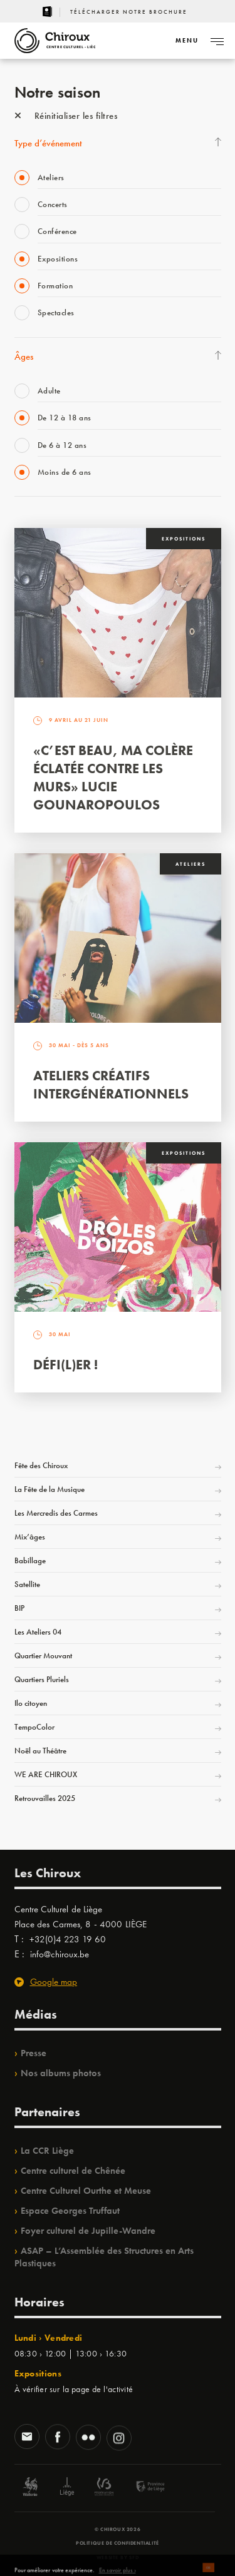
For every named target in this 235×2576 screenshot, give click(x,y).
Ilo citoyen (30, 1703)
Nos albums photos (61, 2073)
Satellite (27, 1584)
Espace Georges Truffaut (70, 2210)
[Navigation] (186, 41)
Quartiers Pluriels (41, 1679)
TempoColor (34, 1727)
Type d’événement (48, 143)
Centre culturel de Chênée (73, 2170)
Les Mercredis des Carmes (56, 1513)
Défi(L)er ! (65, 1365)
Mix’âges (29, 1536)
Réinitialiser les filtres (66, 115)
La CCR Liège (47, 2150)
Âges (23, 356)
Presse (33, 2053)
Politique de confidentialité (117, 2543)
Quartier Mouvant (43, 1655)
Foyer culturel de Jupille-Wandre (88, 2230)
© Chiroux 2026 (117, 2529)
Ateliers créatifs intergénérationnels (111, 1085)
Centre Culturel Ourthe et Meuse (86, 2190)
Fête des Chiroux (41, 1465)
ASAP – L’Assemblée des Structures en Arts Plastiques (104, 2256)
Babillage (30, 1560)
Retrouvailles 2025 (44, 1798)
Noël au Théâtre (40, 1750)
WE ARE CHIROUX (45, 1774)
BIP (19, 1608)
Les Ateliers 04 (37, 1631)
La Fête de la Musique (49, 1489)
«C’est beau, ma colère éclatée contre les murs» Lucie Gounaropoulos (113, 777)
